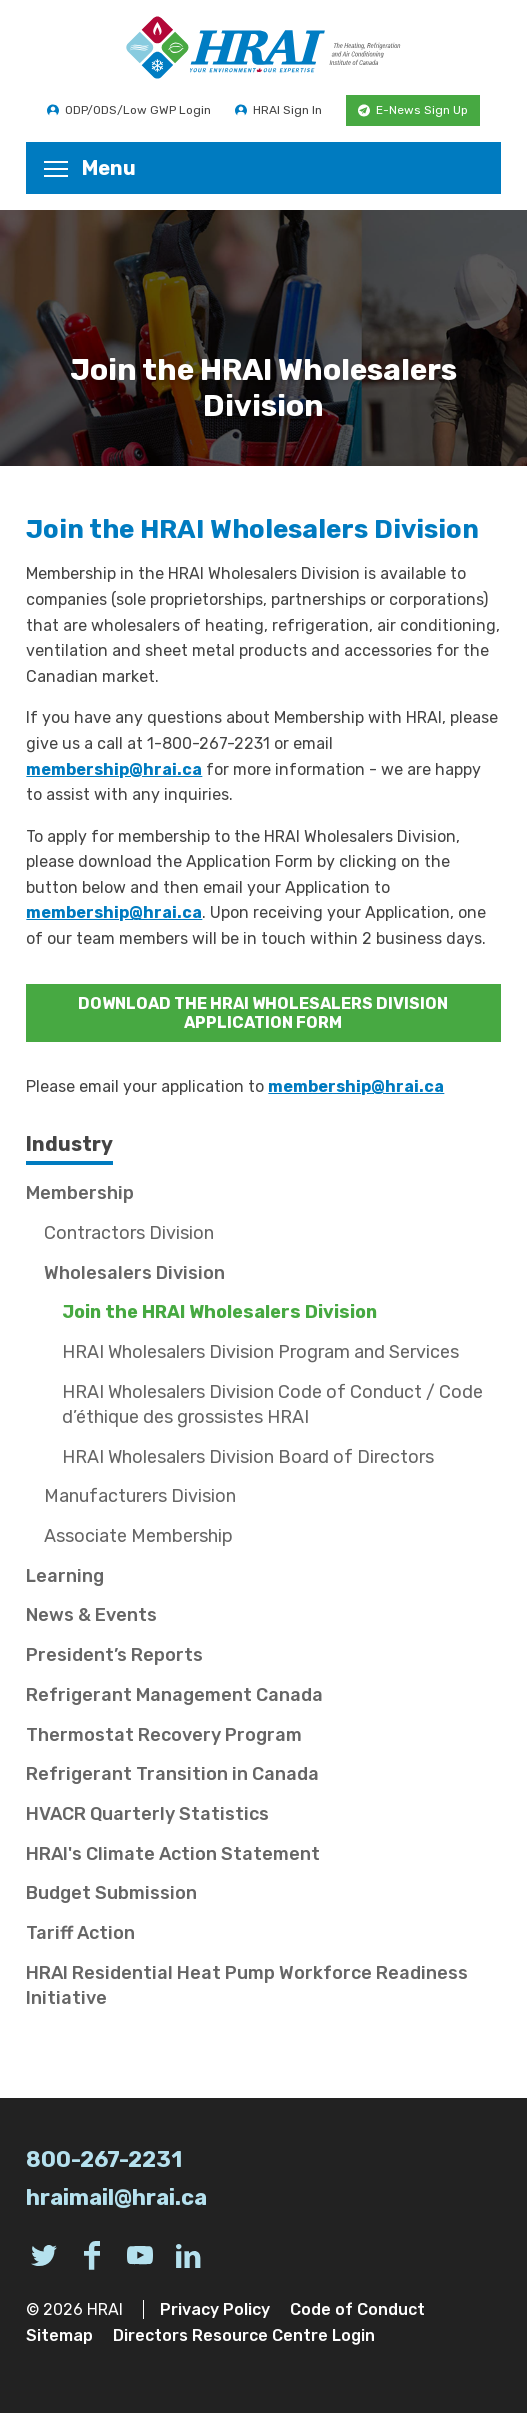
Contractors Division (129, 1233)
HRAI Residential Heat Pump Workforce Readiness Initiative (247, 1985)
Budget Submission (111, 1893)
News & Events (91, 1615)
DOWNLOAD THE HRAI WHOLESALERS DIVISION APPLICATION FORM (263, 1013)
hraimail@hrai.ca (116, 2197)
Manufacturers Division (140, 1496)
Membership (80, 1193)
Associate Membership (138, 1536)
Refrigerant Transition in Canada (172, 1774)
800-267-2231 (104, 2159)
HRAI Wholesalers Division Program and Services (260, 1352)
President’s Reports (114, 1655)
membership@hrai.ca (114, 769)
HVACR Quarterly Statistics (147, 1814)
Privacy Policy (215, 2309)
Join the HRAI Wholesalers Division (219, 1312)
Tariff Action (80, 1933)
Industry (69, 1144)
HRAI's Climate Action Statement (173, 1854)
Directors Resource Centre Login (244, 2335)
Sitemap (59, 2335)
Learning (65, 1576)
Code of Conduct (357, 2309)
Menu (90, 168)
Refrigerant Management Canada (174, 1695)
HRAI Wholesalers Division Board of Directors (248, 1457)
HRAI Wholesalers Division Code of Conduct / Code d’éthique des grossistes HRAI (272, 1404)
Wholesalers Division (134, 1273)
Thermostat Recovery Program (164, 1735)
